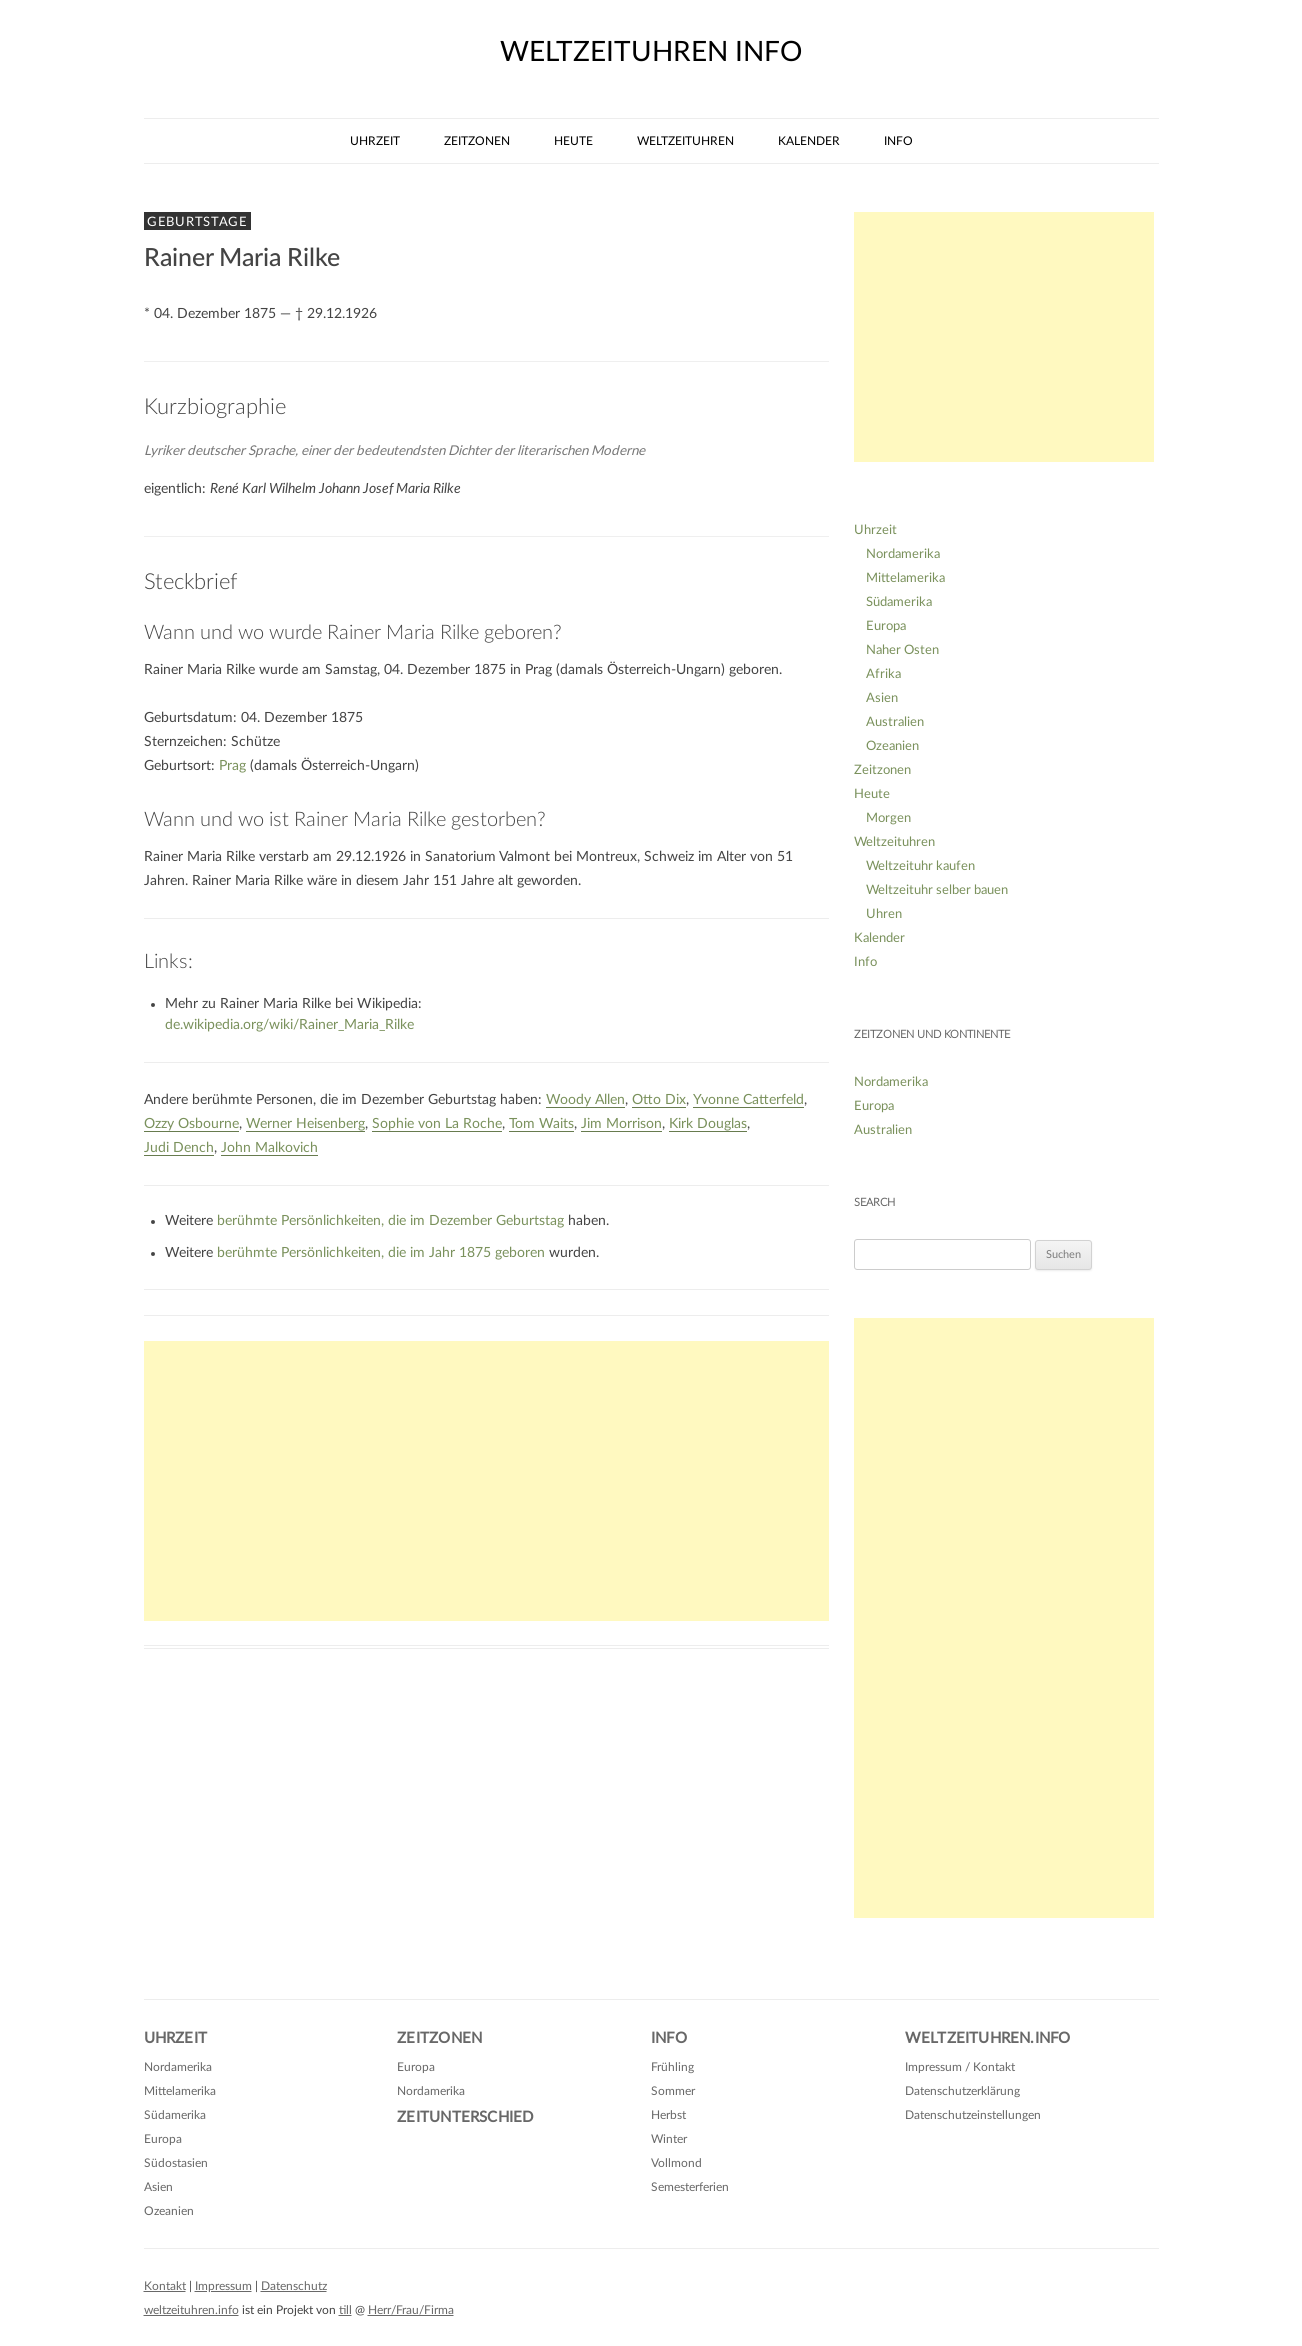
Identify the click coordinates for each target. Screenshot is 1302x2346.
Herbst (668, 2115)
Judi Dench (179, 1148)
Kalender (809, 141)
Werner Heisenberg (305, 1124)
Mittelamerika (905, 578)
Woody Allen (585, 1100)
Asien (882, 698)
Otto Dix (659, 1100)
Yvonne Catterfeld (748, 1100)
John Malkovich (269, 1148)
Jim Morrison (621, 1124)
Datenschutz (294, 2286)
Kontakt (165, 2286)
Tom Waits (541, 1124)
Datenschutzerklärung (962, 2091)
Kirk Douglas (708, 1124)
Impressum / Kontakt (960, 2067)
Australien (895, 722)
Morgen (888, 818)
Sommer (673, 2091)
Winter (669, 2139)
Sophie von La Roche (437, 1124)
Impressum (223, 2286)
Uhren (884, 914)
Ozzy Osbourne (191, 1124)
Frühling (672, 2067)
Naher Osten (902, 650)
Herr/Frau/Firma (411, 2310)
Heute (573, 141)
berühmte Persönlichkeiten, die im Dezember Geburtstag (390, 1221)
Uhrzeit (375, 141)
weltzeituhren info (651, 52)
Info (898, 141)
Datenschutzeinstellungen (973, 2115)
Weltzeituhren (685, 141)
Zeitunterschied (465, 2117)
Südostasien (176, 2163)
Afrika (883, 674)
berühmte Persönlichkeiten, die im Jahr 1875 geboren (381, 1253)
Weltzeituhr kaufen (920, 866)
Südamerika (899, 602)
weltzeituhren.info (191, 2310)
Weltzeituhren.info (988, 2038)
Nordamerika (903, 554)
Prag (232, 766)
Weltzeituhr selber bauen (937, 890)
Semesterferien (690, 2187)
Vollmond (676, 2163)
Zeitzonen (477, 141)
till (345, 2310)
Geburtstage (197, 222)
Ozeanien (892, 746)
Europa (886, 626)
